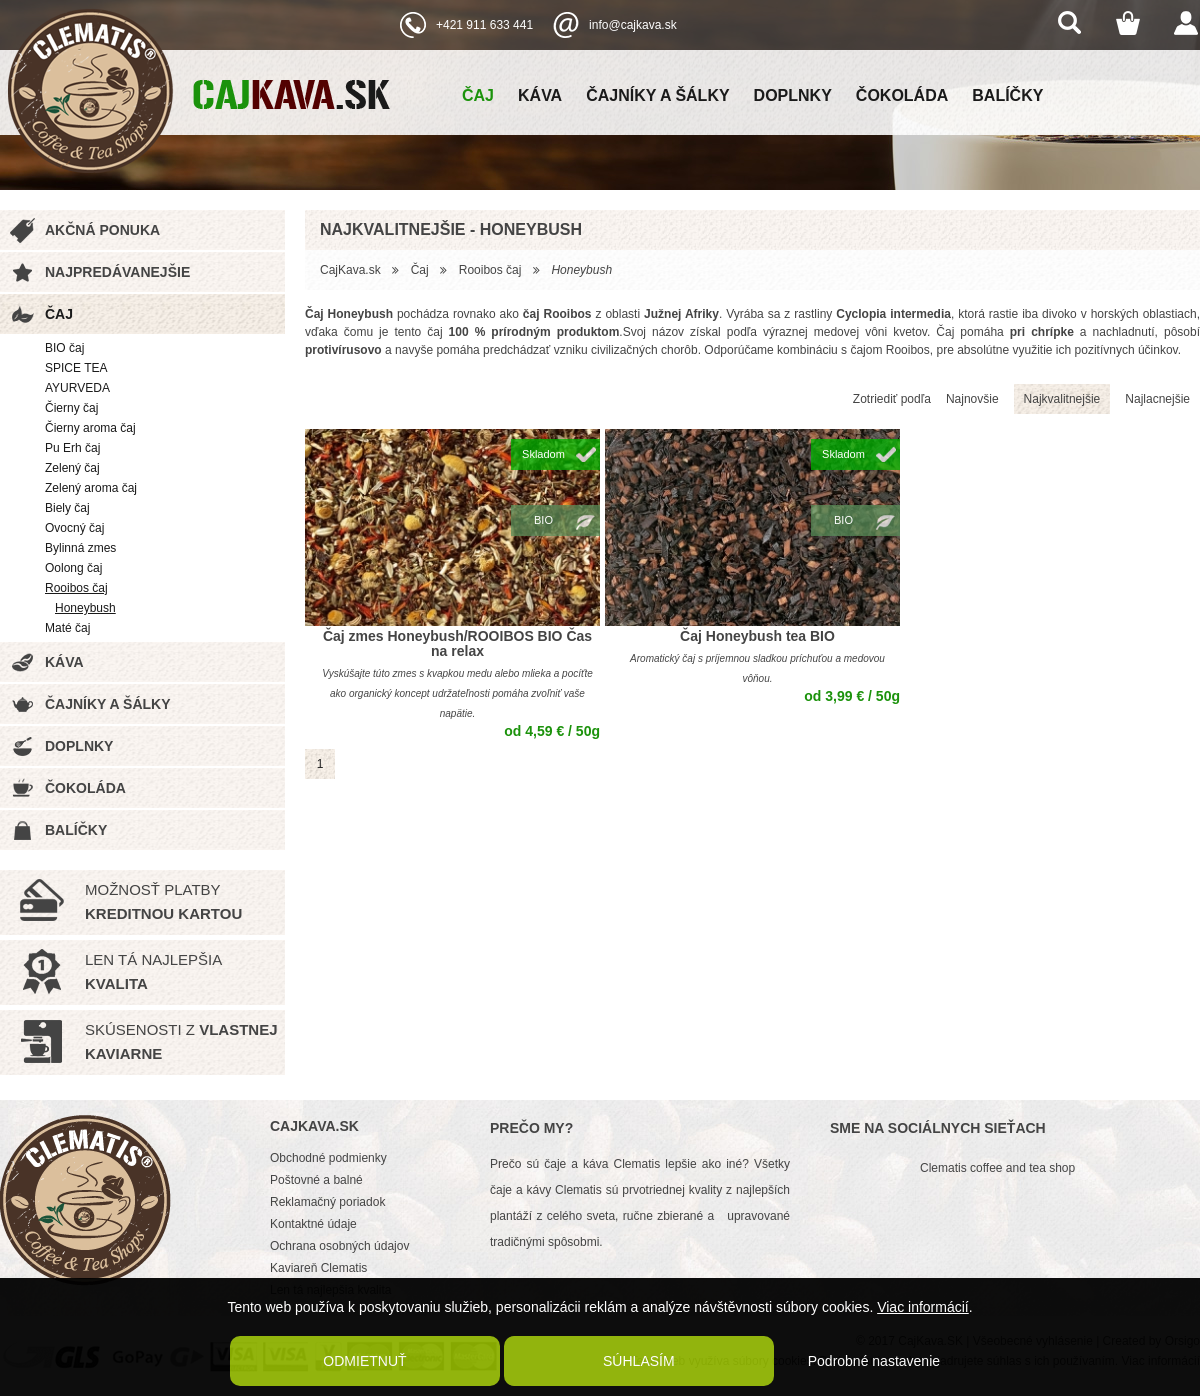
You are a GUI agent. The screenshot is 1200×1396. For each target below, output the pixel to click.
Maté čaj (67, 628)
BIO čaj (64, 348)
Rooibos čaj (76, 588)
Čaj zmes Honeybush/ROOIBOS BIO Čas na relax (457, 643)
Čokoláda (902, 95)
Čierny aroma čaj (90, 428)
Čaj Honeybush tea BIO (757, 636)
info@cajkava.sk (633, 25)
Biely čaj (67, 508)
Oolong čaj (73, 568)
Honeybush (85, 608)
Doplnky (793, 95)
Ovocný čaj (74, 528)
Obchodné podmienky (328, 1158)
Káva (540, 95)
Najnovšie (972, 399)
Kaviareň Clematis (318, 1268)
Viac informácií (923, 1307)
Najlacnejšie (1157, 399)
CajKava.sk (350, 270)
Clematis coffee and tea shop (997, 1168)
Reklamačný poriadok (327, 1202)
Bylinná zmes (80, 548)
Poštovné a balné (316, 1180)
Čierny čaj (71, 408)
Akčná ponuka (102, 230)
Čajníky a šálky (657, 95)
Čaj (478, 95)
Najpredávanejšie (117, 272)
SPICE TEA (76, 368)
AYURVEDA (77, 388)
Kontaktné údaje (313, 1224)
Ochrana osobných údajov (339, 1246)
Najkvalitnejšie (1062, 399)
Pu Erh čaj (72, 448)
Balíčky (1007, 95)
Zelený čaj (72, 468)
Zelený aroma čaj (91, 488)
